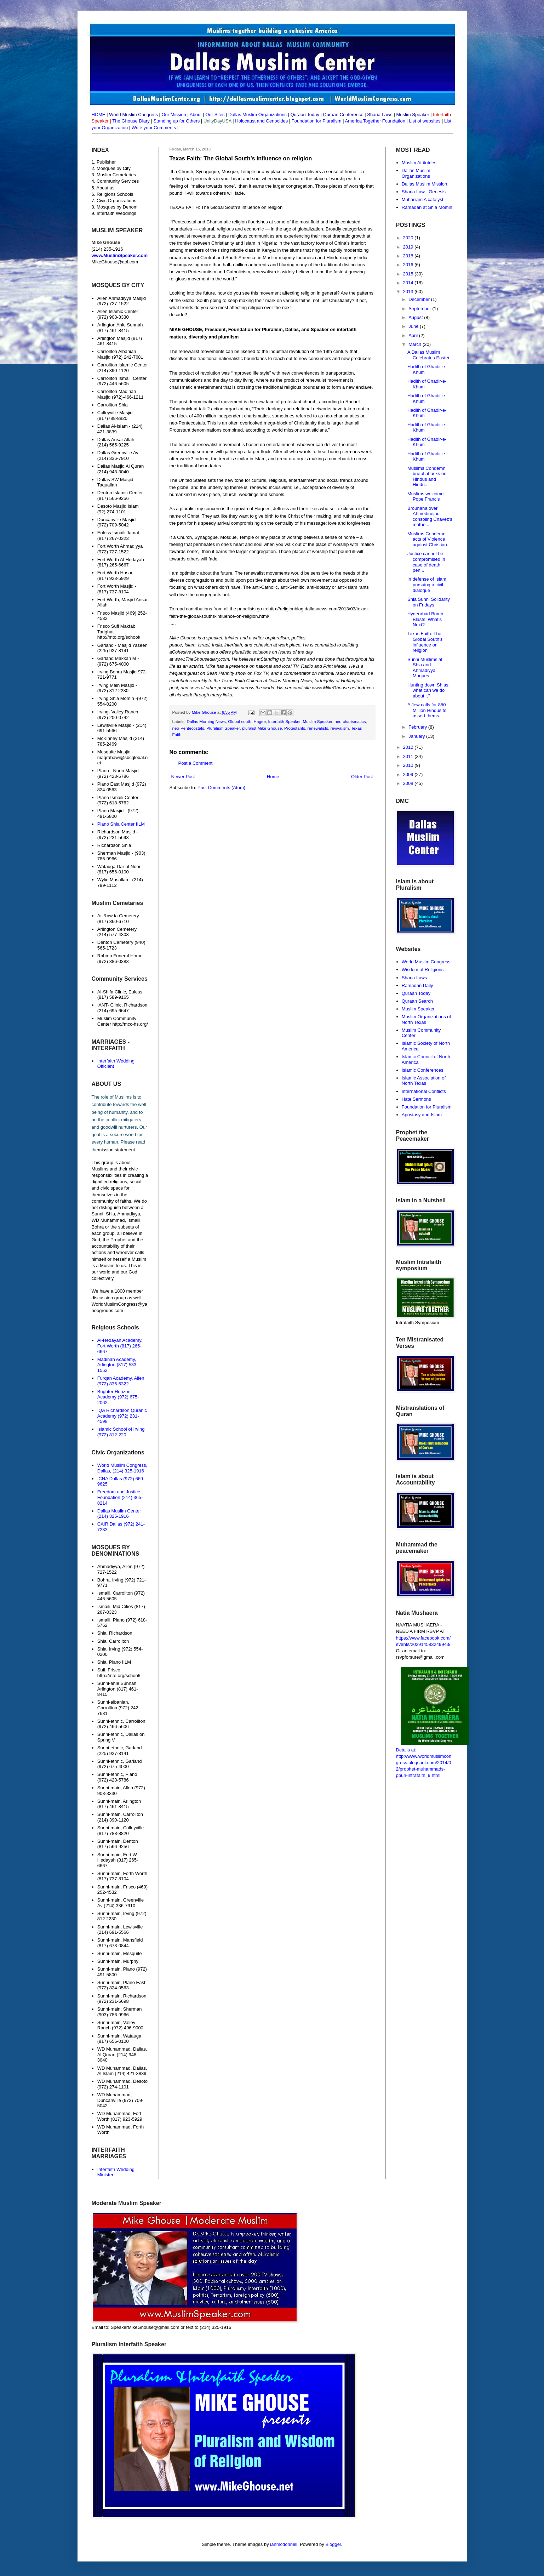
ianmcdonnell (283, 2544)
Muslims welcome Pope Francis (425, 496)
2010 (409, 765)
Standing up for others (283, 659)
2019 (409, 247)
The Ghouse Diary (131, 121)
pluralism (279, 637)
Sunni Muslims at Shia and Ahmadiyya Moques (424, 668)
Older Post (362, 776)
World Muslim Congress (426, 961)
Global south (239, 721)
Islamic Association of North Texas (424, 1080)
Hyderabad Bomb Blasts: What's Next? (425, 619)
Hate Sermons (416, 1099)
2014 (409, 282)
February (418, 727)
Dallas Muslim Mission (424, 184)
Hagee (259, 721)
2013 (409, 291)
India (217, 645)
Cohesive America (190, 652)
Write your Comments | (155, 127)
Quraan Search (417, 1001)
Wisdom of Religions (423, 969)
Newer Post (183, 776)
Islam (189, 645)
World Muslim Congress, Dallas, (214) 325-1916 (122, 1468)
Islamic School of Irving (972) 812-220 (121, 1431)
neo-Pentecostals (188, 728)
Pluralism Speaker (223, 728)
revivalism (340, 728)
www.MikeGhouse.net (334, 687)
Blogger (333, 2544)
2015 (409, 274)
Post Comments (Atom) (221, 787)
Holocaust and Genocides (261, 121)
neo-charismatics (350, 721)
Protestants (294, 728)
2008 (409, 783)
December (419, 299)
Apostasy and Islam (422, 1114)
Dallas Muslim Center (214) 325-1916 (119, 1513)
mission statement (116, 1149)
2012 (409, 747)
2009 (409, 774)
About (196, 114)
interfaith (233, 645)
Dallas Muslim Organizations (257, 114)
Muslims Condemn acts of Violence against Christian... (429, 539)
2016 (409, 264)
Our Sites (214, 114)
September (420, 308)
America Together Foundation (374, 121)
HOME (98, 114)
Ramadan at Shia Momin (427, 207)
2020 (409, 237)
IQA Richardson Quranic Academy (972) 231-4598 (122, 1416)
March (415, 344)
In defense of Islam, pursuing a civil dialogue (427, 584)
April (413, 335)
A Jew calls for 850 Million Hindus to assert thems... (426, 710)
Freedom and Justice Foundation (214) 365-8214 (120, 1497)
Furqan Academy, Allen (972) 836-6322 (120, 1380)
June (414, 326)
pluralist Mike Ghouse (262, 728)
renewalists (318, 728)
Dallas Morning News (290, 680)
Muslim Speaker (317, 721)
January (417, 736)
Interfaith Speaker (284, 721)
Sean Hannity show (226, 673)
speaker (214, 637)
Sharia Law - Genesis (424, 191)
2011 (409, 756)
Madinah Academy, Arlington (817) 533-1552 (117, 1365)
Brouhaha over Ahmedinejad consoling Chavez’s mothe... (429, 517)
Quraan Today (416, 993)
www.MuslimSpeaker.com (120, 255)
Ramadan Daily (417, 985)
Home (273, 776)
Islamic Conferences (422, 1070)
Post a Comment (195, 763)
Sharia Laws (414, 977)
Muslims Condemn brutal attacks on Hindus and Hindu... (426, 477)
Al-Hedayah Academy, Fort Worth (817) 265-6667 (120, 1346)
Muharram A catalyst (422, 199)
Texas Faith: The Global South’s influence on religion (424, 642)
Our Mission (174, 114)
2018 (409, 255)
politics (297, 637)
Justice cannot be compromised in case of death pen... (426, 562)
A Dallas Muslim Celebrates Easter (428, 354)
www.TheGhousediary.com (201, 659)
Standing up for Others (176, 121)
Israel (203, 645)
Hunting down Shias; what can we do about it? (428, 690)
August (416, 317)
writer (258, 637)
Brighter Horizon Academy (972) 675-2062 (118, 1397)
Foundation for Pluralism (317, 121)
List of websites (424, 121)
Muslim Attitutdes (419, 162)
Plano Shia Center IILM (121, 824)
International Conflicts (424, 1091)
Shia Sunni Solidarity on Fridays (428, 602)
